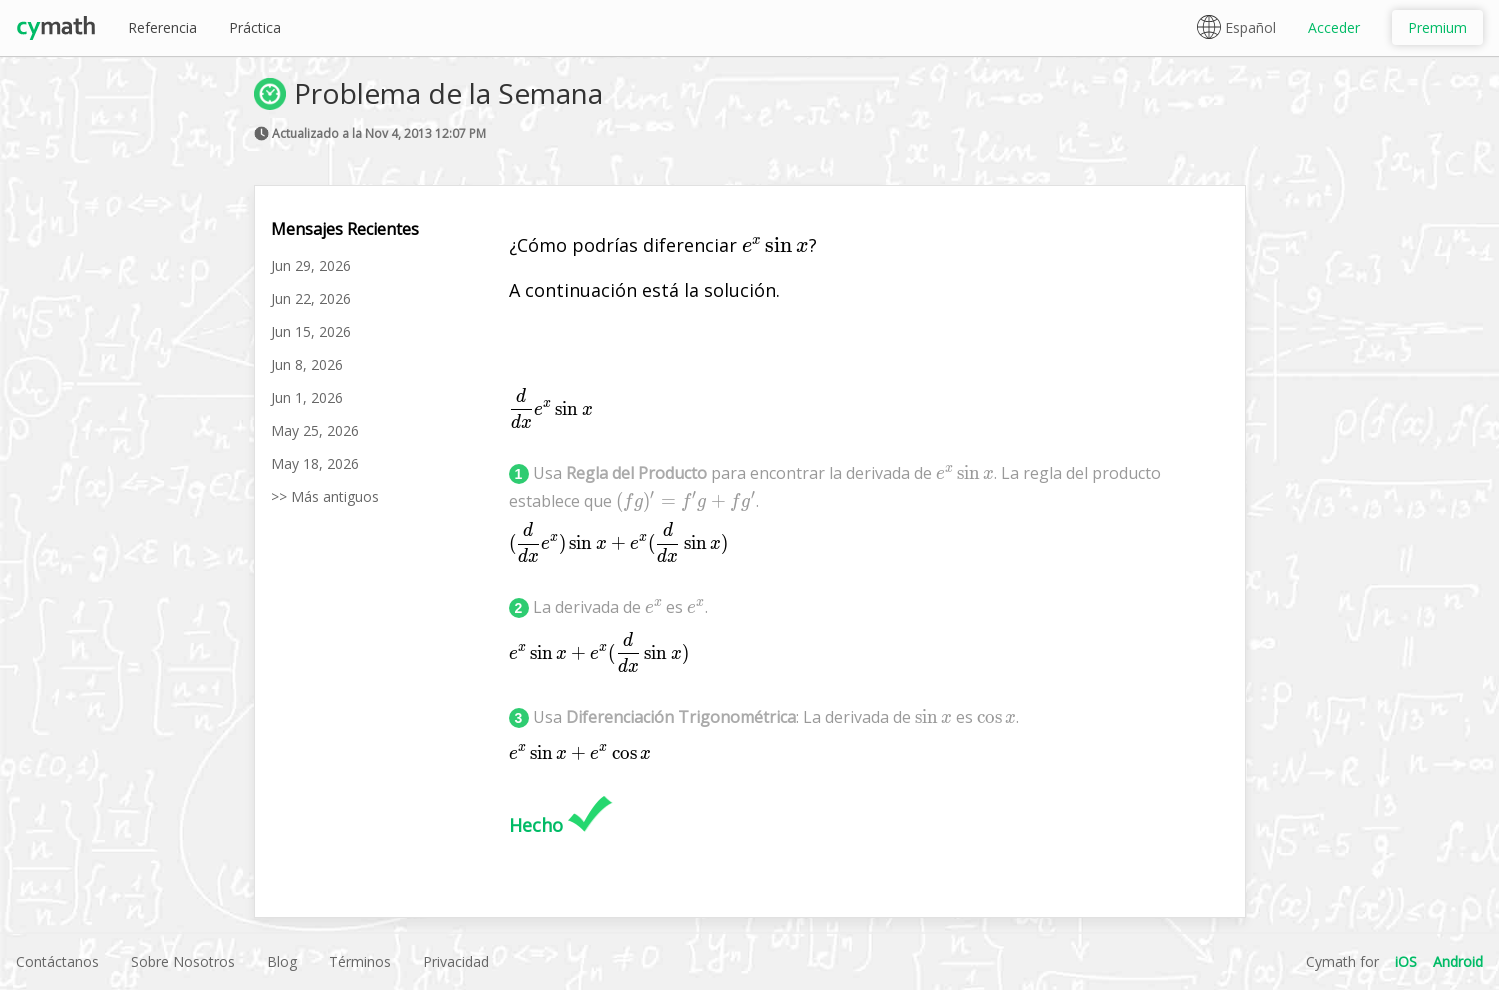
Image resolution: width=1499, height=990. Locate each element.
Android (1458, 961)
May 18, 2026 (315, 463)
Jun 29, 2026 (311, 265)
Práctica (255, 27)
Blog (282, 961)
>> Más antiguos (325, 496)
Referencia (162, 27)
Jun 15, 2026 (311, 331)
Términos (360, 961)
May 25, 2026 (315, 430)
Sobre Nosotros (183, 961)
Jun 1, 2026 (307, 397)
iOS (1406, 961)
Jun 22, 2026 (311, 298)
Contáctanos (57, 961)
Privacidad (456, 961)
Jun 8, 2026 (307, 364)
